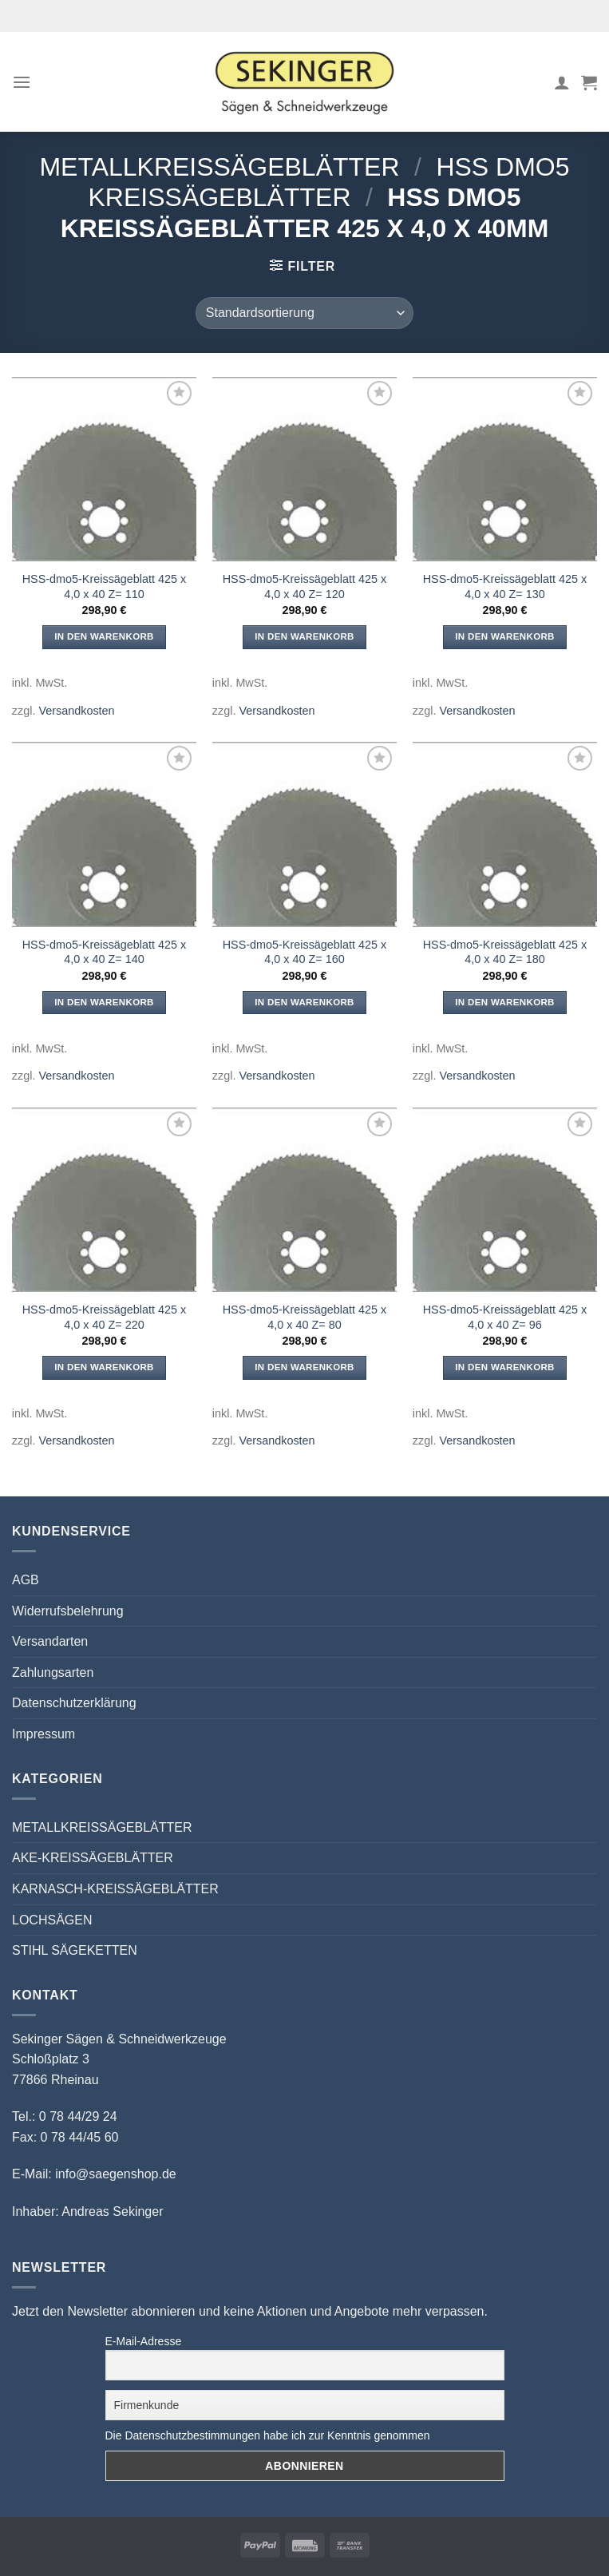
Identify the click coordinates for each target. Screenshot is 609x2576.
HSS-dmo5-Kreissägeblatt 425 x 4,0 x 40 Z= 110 (104, 586)
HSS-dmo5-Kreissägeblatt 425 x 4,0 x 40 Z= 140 (104, 952)
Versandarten (50, 1641)
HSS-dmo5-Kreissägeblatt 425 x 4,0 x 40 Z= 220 (104, 1317)
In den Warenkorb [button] (104, 636)
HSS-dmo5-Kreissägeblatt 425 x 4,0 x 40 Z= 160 (305, 952)
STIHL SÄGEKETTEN (74, 1950)
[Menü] (21, 81)
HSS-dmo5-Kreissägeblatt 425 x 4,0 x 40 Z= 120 (305, 586)
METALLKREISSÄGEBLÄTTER (219, 167)
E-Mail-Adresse (143, 2341)
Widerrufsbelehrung (68, 1611)
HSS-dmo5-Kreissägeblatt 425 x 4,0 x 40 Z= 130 (505, 586)
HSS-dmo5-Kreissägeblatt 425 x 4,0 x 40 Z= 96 (505, 1317)
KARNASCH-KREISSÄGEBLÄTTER (115, 1889)
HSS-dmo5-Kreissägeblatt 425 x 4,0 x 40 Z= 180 (505, 952)
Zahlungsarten (52, 1672)
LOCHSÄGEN (52, 1920)
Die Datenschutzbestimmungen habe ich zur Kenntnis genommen (267, 2435)
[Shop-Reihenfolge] (304, 313)
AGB (25, 1580)
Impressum (43, 1734)
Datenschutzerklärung (74, 1703)
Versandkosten (76, 710)
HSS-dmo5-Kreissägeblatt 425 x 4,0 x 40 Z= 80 (305, 1317)
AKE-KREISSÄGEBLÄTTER (92, 1858)
